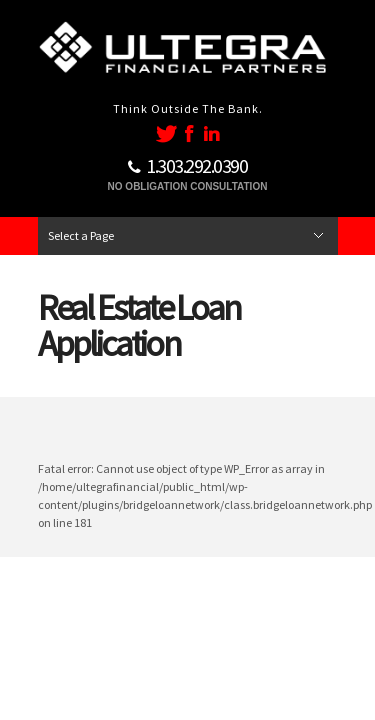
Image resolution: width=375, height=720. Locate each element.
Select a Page (81, 235)
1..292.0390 (196, 165)
